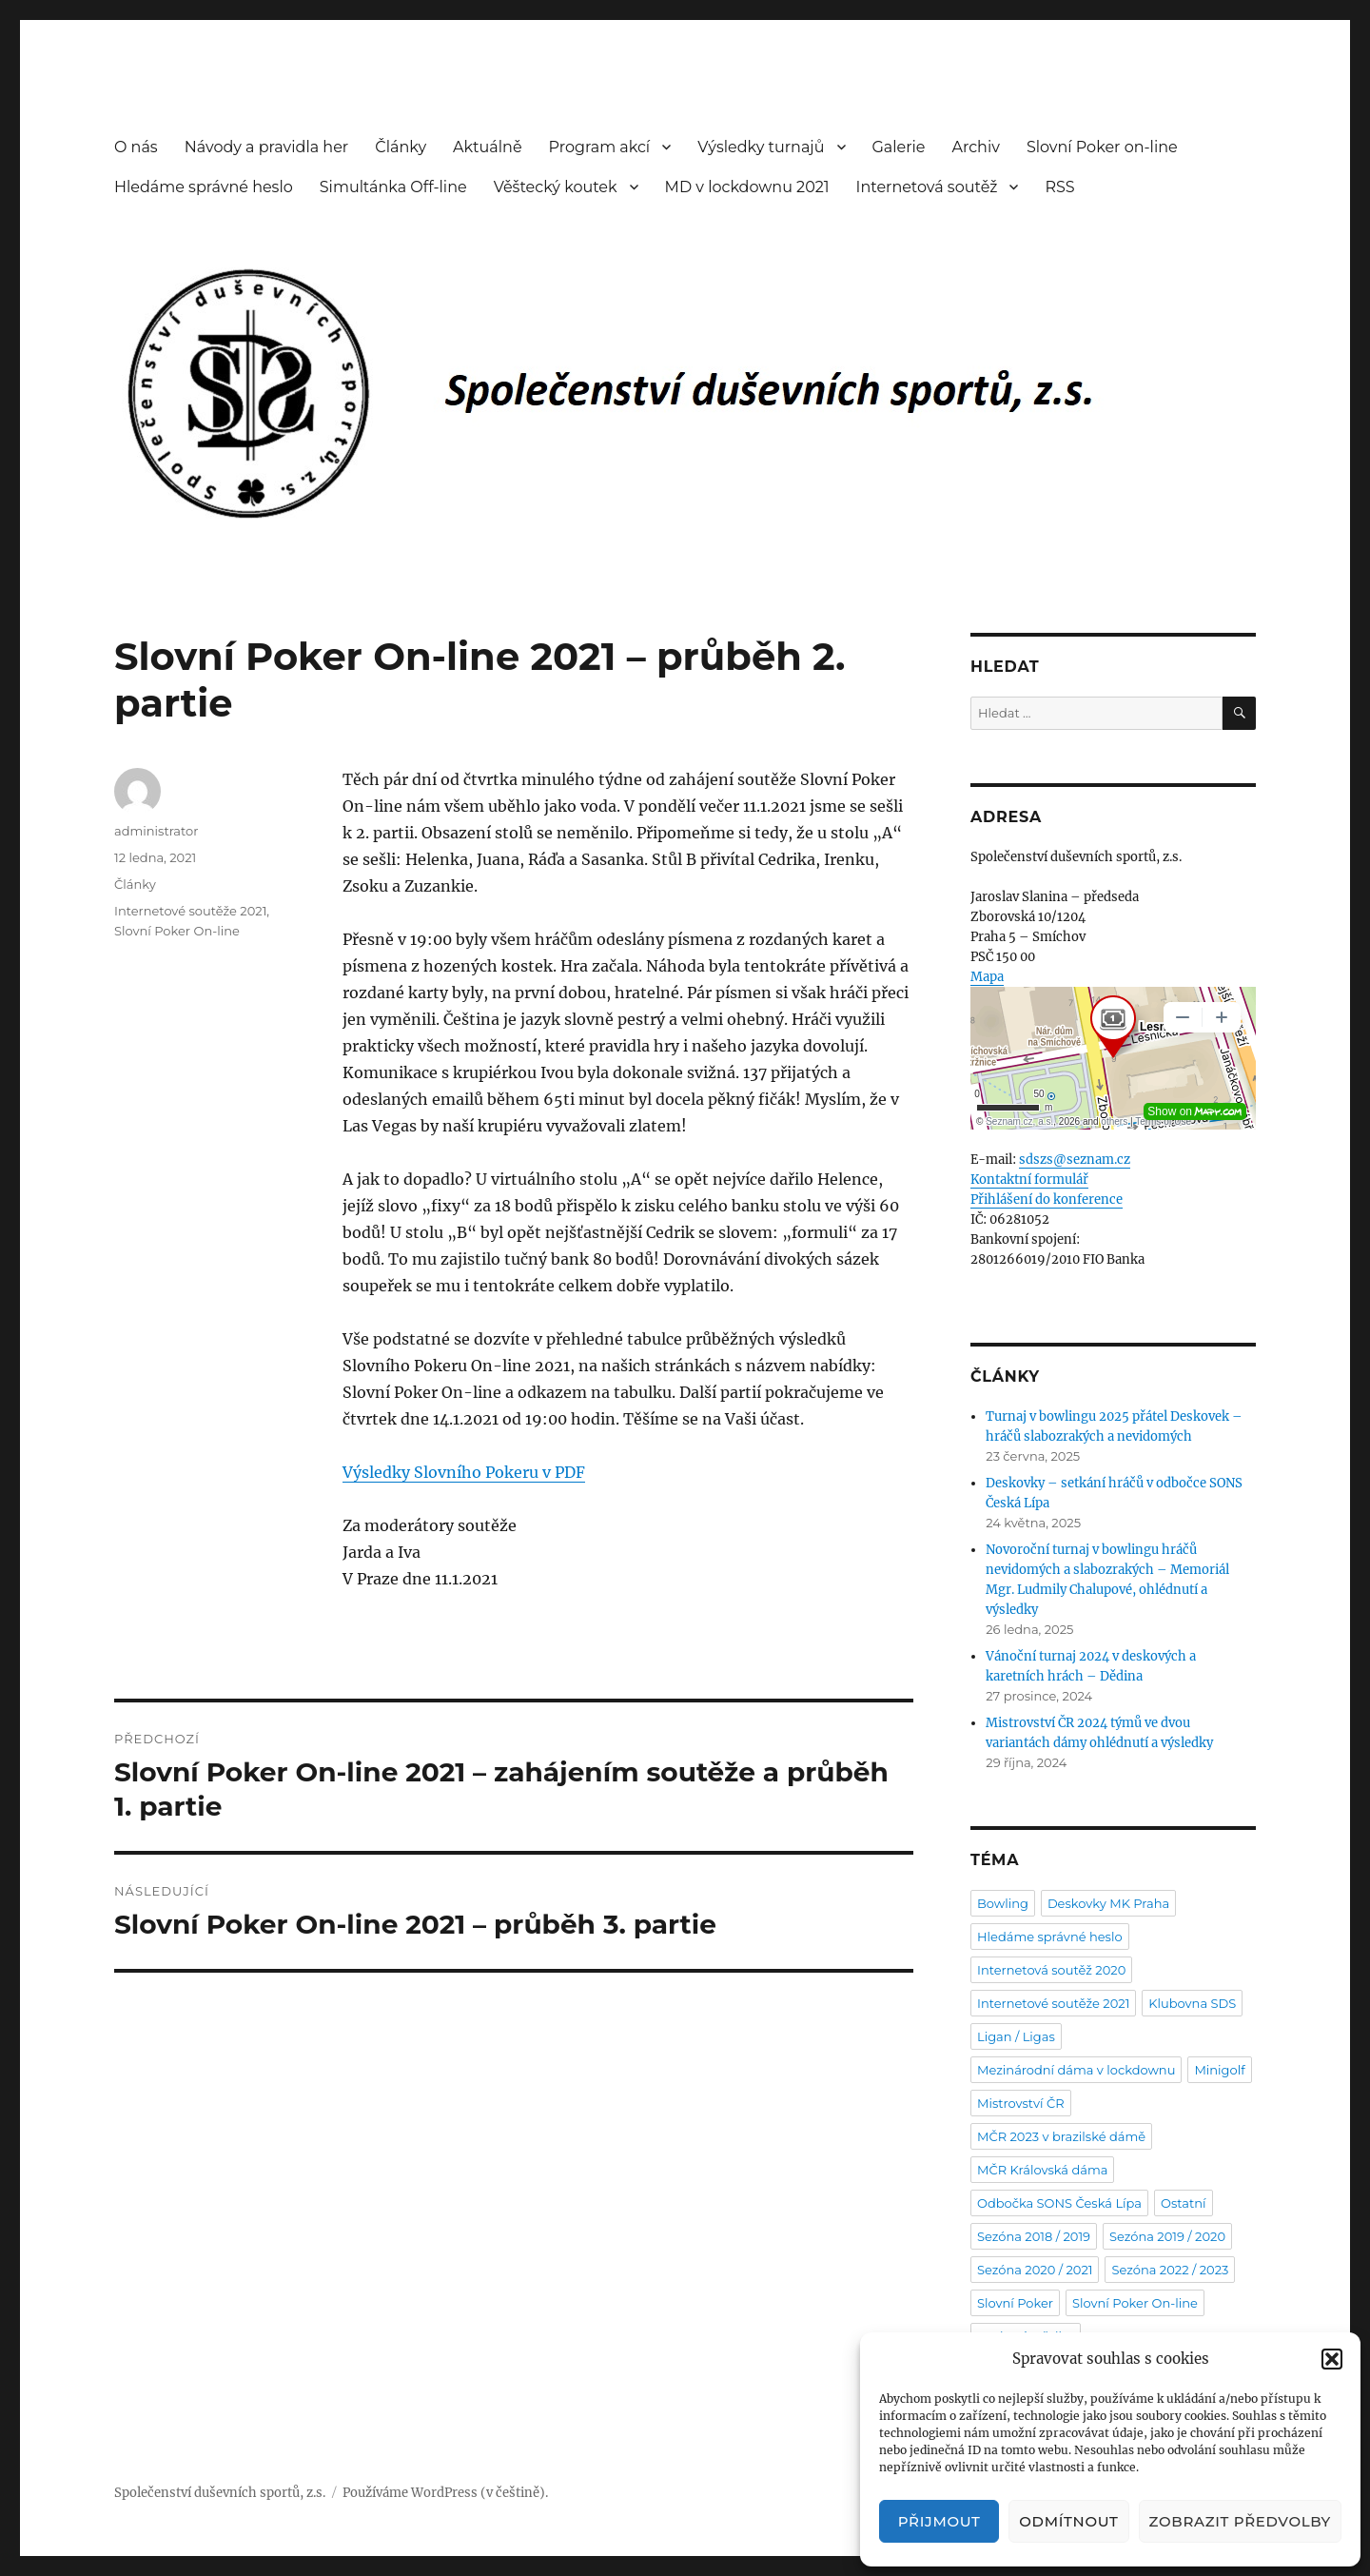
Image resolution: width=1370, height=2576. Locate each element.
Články (400, 147)
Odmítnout (1068, 2521)
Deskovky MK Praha (1108, 1903)
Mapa (987, 977)
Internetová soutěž (927, 187)
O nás (136, 147)
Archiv (976, 147)
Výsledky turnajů (760, 147)
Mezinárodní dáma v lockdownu (1076, 2069)
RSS (1059, 187)
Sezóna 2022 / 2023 (1169, 2269)
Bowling (1002, 1903)
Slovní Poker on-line (1102, 147)
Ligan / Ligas (1016, 2036)
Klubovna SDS (1192, 2003)
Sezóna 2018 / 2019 (1033, 2236)
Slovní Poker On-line (177, 930)
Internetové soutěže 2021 (190, 910)
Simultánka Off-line (393, 187)
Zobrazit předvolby (1240, 2521)
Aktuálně (487, 147)
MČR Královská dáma (1042, 2169)
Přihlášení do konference (1046, 1199)
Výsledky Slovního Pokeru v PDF (463, 1472)
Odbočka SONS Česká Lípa (1059, 2203)
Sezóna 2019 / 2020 (1167, 2236)
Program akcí (600, 147)
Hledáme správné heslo (203, 187)
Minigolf (1219, 2069)
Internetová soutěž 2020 (1051, 1969)
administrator (156, 830)
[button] (1331, 2359)
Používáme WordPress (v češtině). (445, 2493)
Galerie (899, 147)
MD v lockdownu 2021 (747, 187)
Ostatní (1183, 2203)
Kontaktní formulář (1029, 1179)
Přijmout (939, 2521)
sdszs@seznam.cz (1074, 1159)
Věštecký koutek (555, 187)
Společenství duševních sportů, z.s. (219, 2493)
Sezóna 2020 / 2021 (1034, 2269)
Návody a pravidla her (267, 147)
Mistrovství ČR (1021, 2103)
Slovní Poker (1015, 2303)
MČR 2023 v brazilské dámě (1061, 2136)
